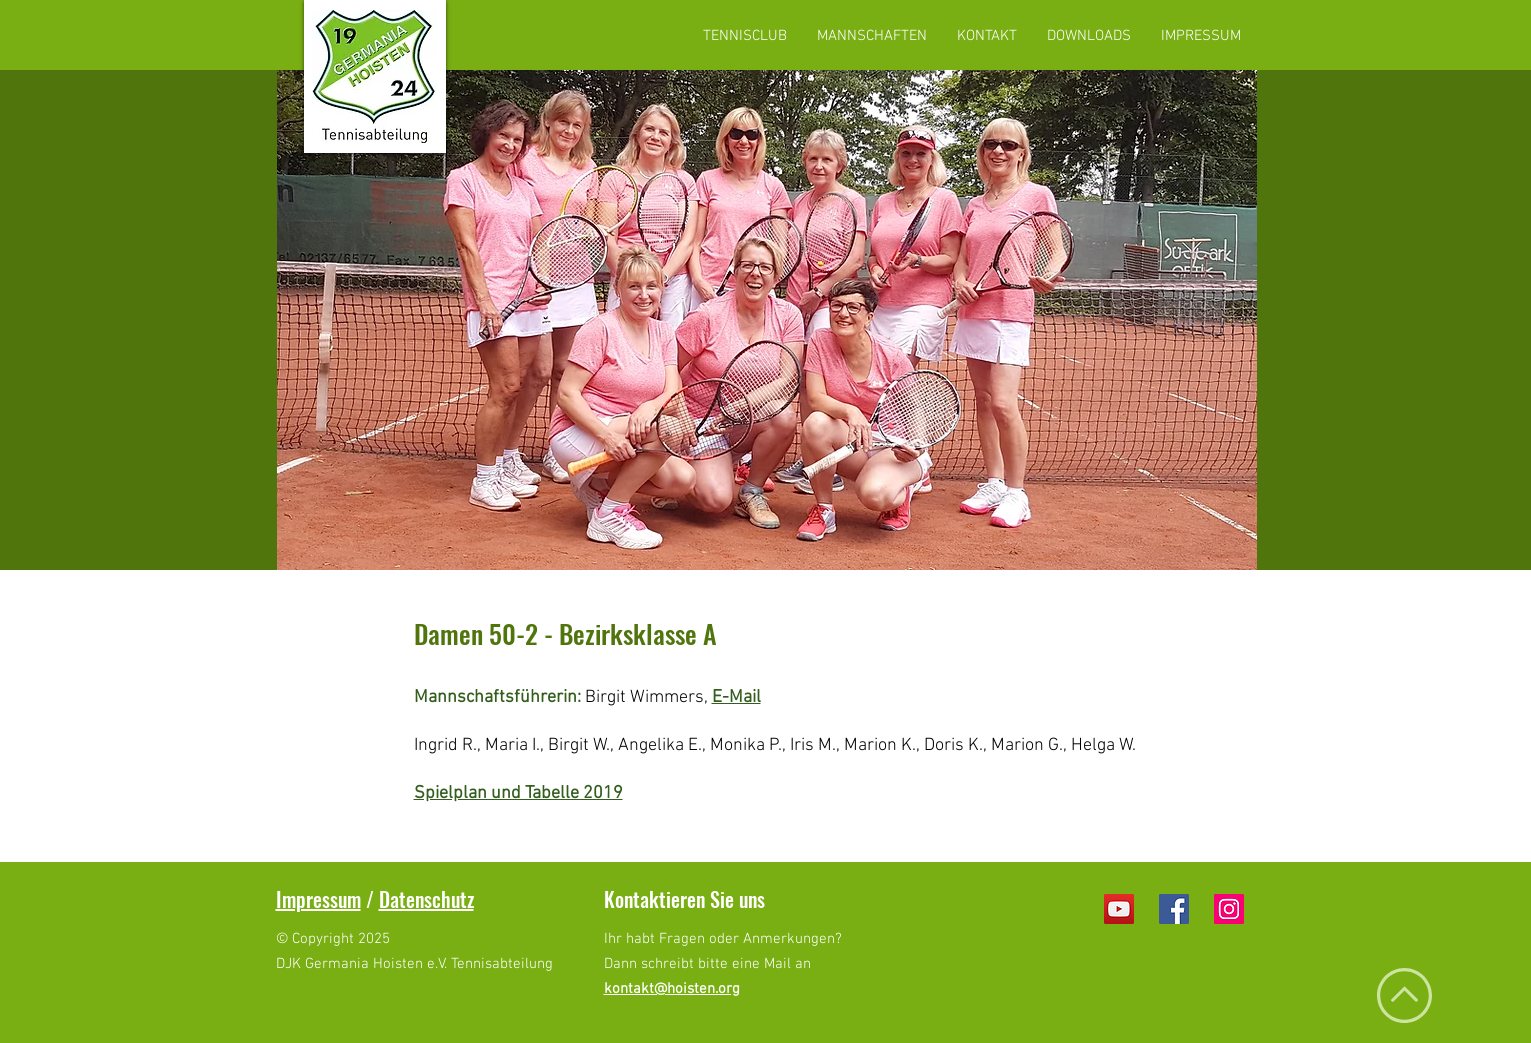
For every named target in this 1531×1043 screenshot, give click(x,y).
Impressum (318, 899)
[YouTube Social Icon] (1119, 909)
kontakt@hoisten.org (672, 989)
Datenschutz (426, 899)
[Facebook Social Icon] (1174, 909)
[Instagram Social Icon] (1229, 909)
